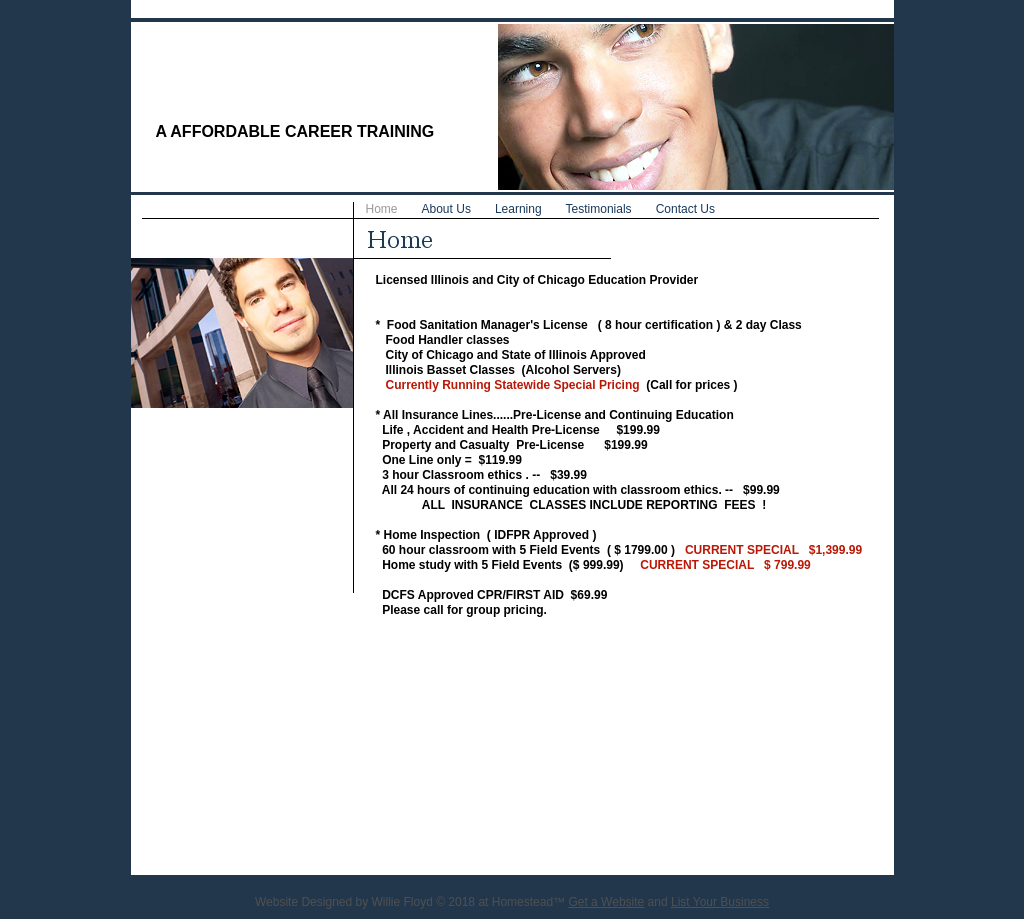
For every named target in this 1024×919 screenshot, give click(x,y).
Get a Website (606, 902)
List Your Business (720, 902)
